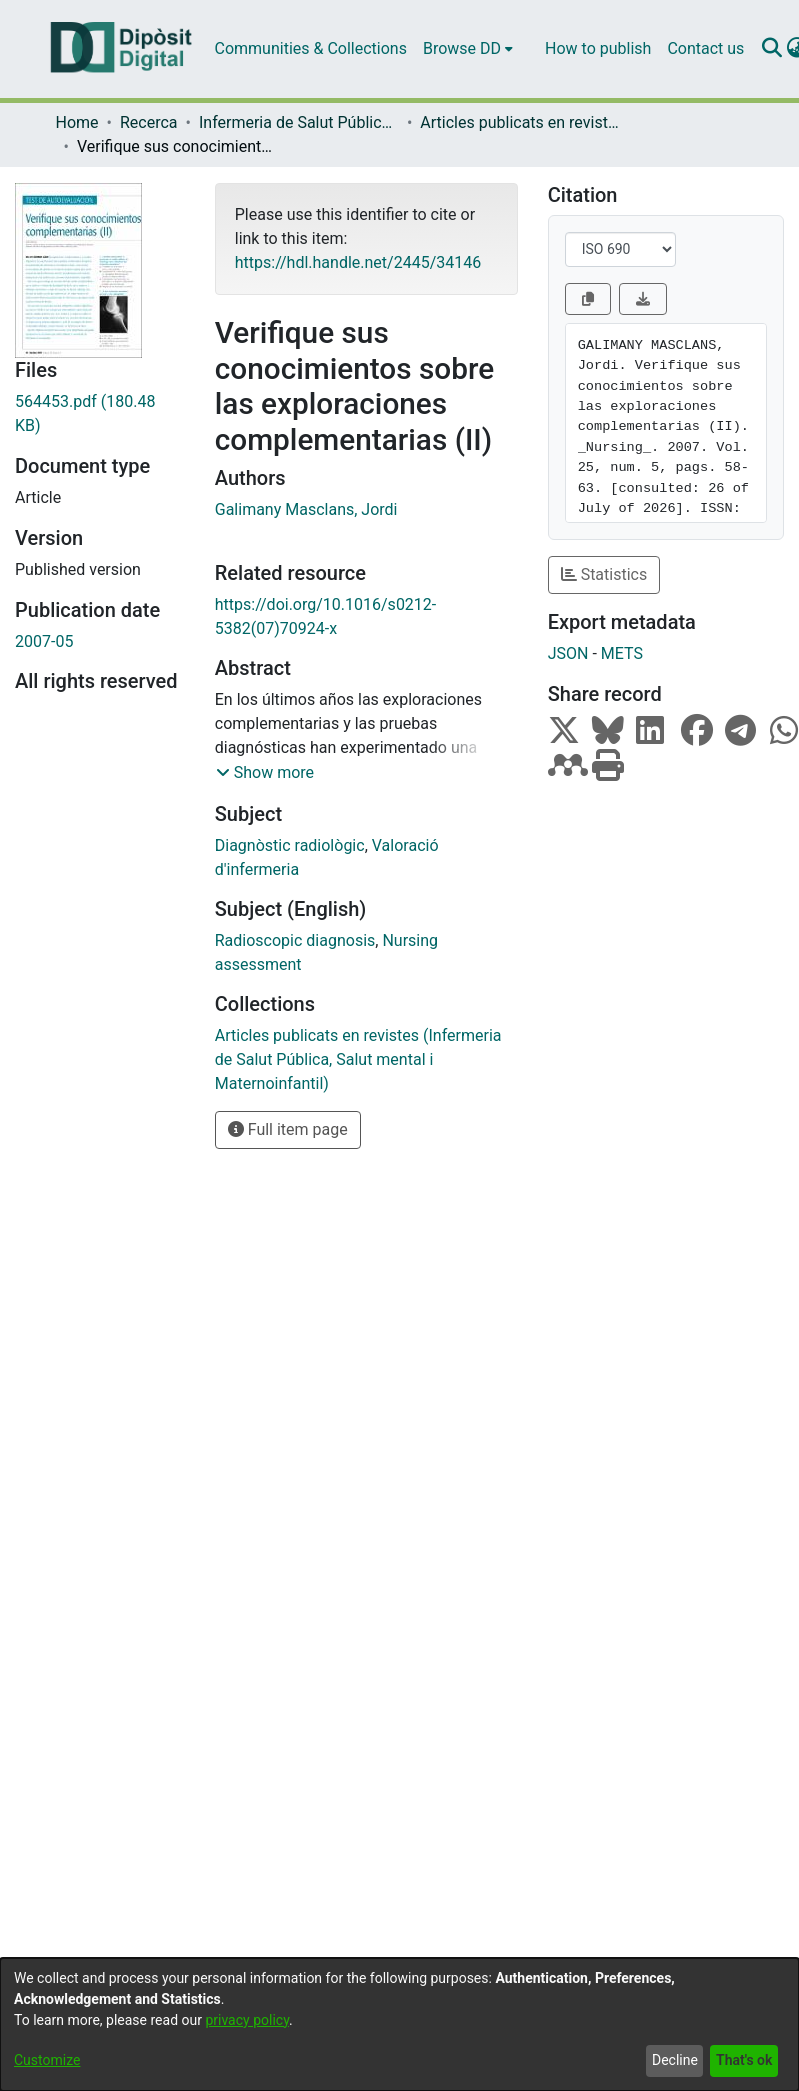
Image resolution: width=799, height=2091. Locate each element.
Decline (675, 2060)
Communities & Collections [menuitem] (311, 48)
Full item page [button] (288, 1129)
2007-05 (44, 641)
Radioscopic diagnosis (295, 940)
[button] (265, 773)
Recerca (149, 122)
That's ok (744, 2060)
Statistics (604, 574)
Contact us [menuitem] (705, 48)
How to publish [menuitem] (598, 48)
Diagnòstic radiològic (290, 845)
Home (77, 122)
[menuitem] (468, 49)
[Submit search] (771, 49)
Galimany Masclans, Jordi (306, 509)
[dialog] (399, 2024)
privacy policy (247, 2020)
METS (622, 653)
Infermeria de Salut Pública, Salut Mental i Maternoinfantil (299, 122)
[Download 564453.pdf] (100, 414)
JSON (568, 653)
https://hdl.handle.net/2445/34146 (358, 262)
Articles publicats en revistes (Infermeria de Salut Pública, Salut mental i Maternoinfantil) (520, 122)
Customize (47, 2060)
